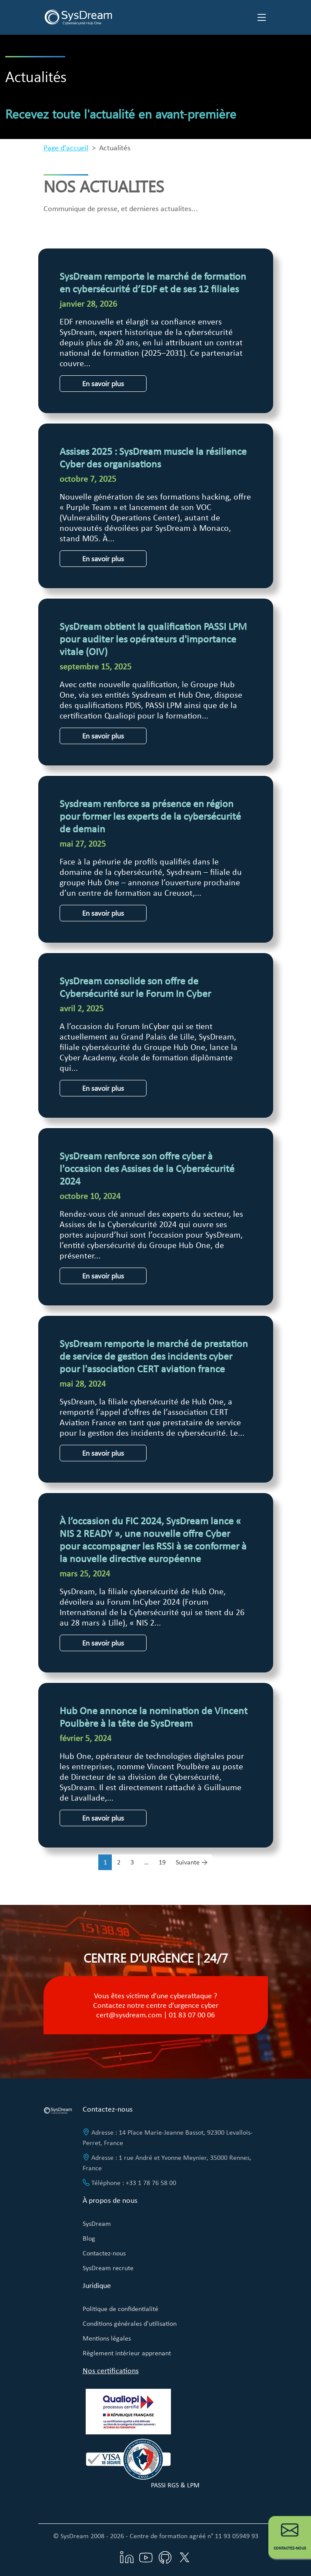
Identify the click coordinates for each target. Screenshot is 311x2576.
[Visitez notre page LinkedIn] (127, 2557)
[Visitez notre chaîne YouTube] (146, 2557)
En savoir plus (103, 383)
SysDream (97, 2223)
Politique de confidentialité (120, 2308)
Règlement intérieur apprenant (127, 2353)
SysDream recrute (108, 2268)
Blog (89, 2238)
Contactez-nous (104, 2253)
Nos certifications (111, 2370)
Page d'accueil (65, 147)
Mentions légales (107, 2338)
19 (162, 1862)
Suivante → (191, 1862)
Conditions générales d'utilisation (130, 2323)
